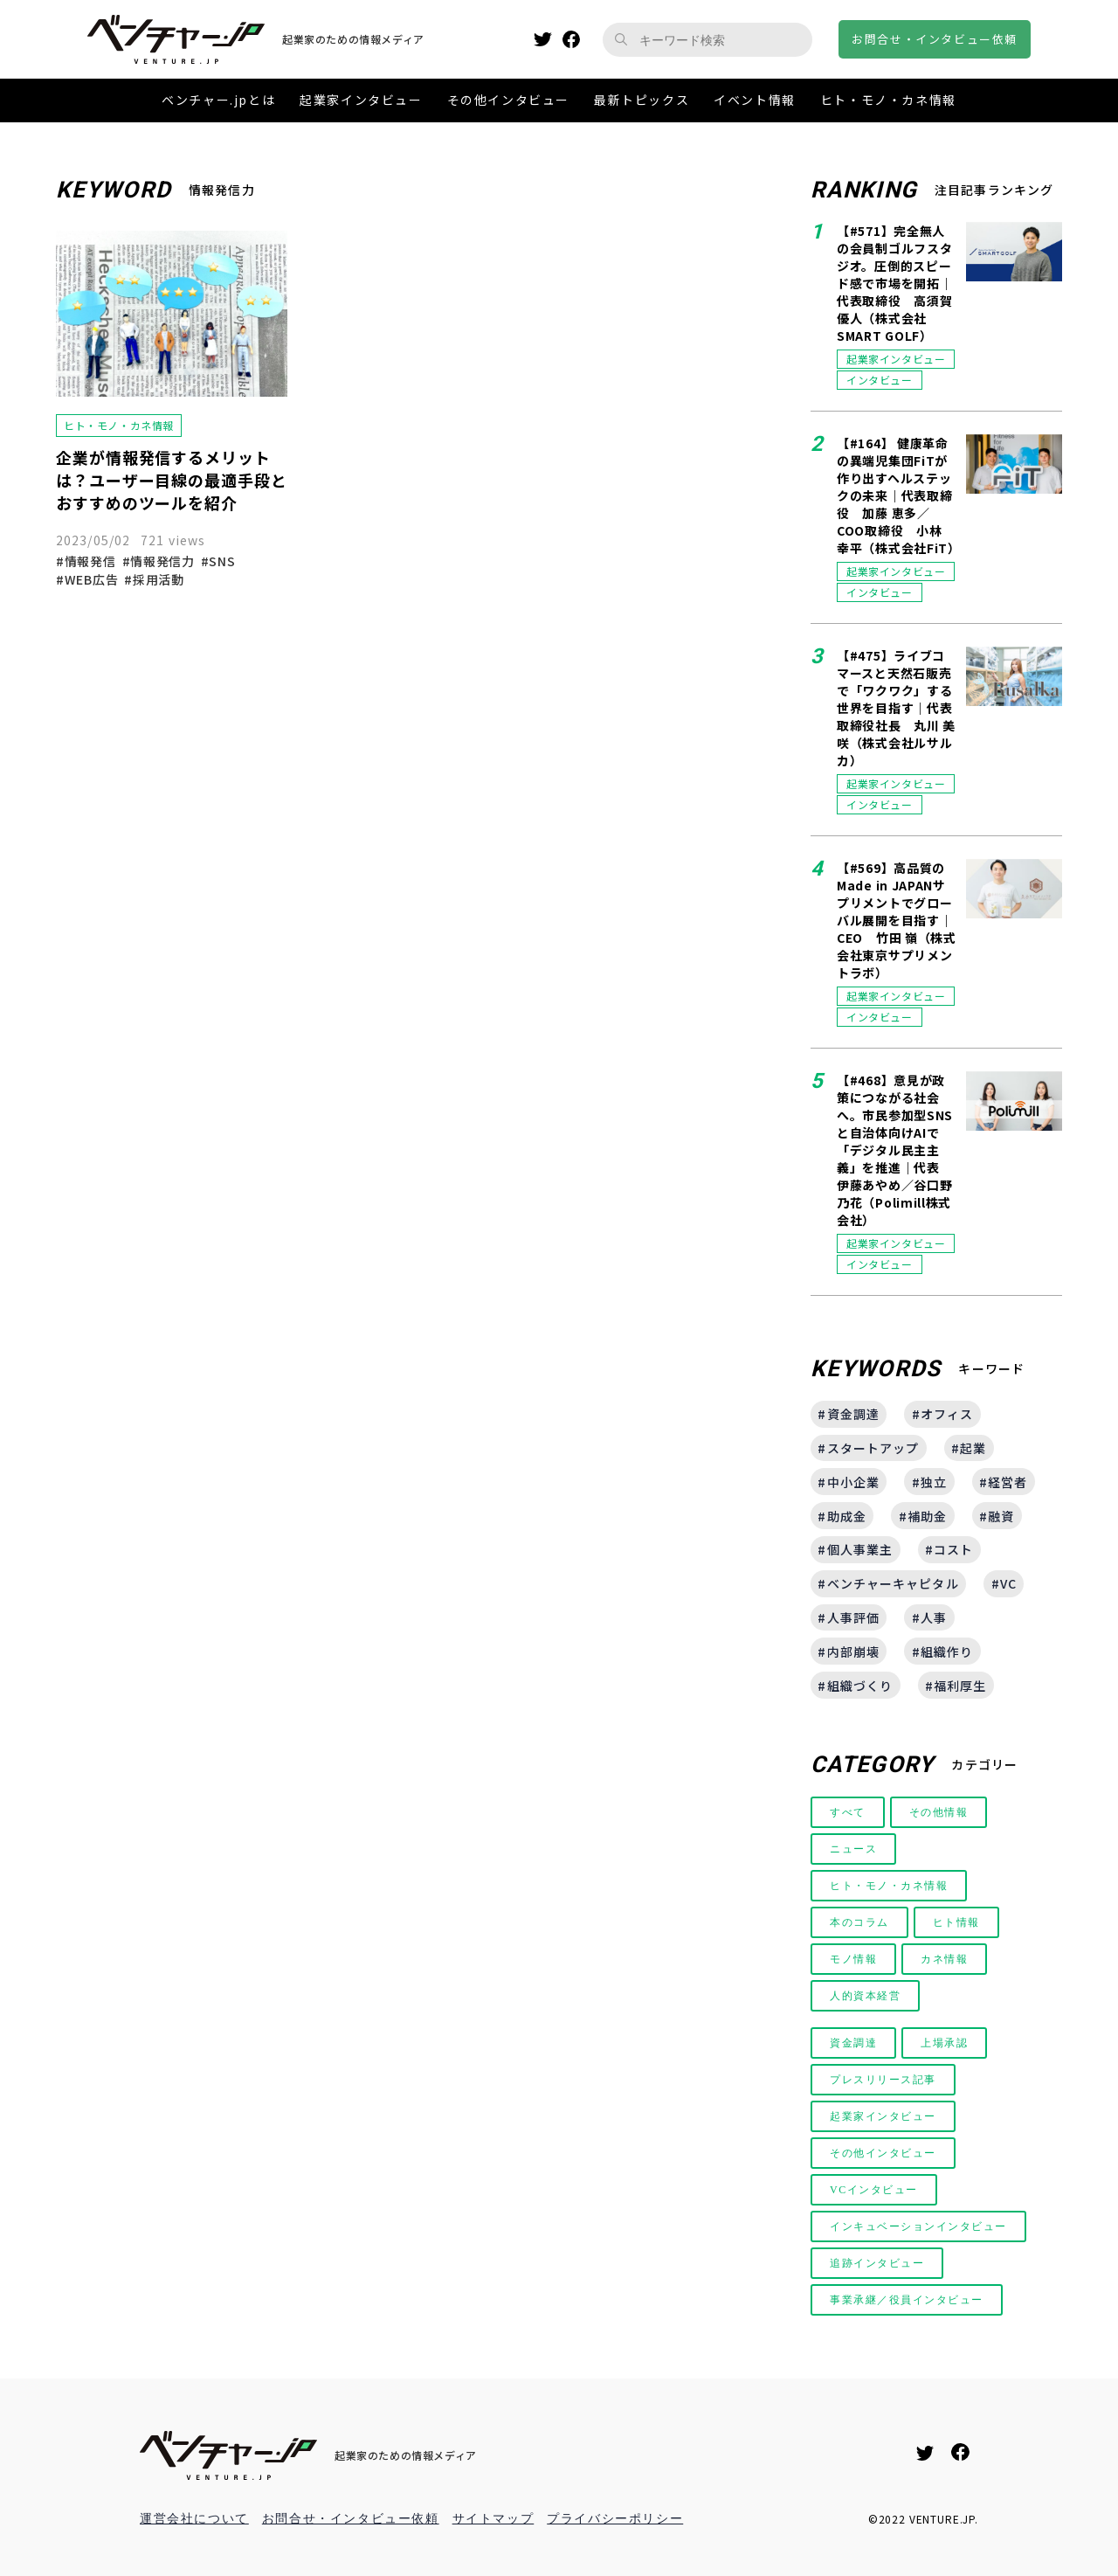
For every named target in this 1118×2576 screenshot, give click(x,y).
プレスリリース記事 (883, 2080)
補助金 (927, 1516)
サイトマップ (493, 2518)
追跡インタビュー (877, 2263)
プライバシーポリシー (615, 2518)
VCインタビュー (874, 2190)
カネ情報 (944, 1959)
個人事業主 (860, 1549)
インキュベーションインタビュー (919, 2226)
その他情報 (939, 1812)
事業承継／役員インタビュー (907, 2300)
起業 (973, 1448)
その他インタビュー (883, 2153)
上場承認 (944, 2043)
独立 (934, 1482)
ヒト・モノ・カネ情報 (889, 1886)
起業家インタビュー (883, 2116)
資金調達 (853, 1414)
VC (1008, 1583)
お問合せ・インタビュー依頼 (350, 2518)
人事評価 (853, 1617)
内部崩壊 (853, 1651)
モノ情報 (853, 1959)
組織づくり (860, 1685)
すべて (848, 1812)
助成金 (846, 1516)
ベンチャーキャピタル (893, 1583)
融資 (1001, 1516)
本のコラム (859, 1922)
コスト (953, 1549)
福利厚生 (960, 1685)
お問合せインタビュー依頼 (935, 39)
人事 (934, 1617)
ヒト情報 (956, 1922)
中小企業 (853, 1482)
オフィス (947, 1414)
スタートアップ (873, 1448)
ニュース (853, 1849)
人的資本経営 (865, 1996)
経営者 (1007, 1482)
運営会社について (194, 2518)
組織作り (947, 1651)
